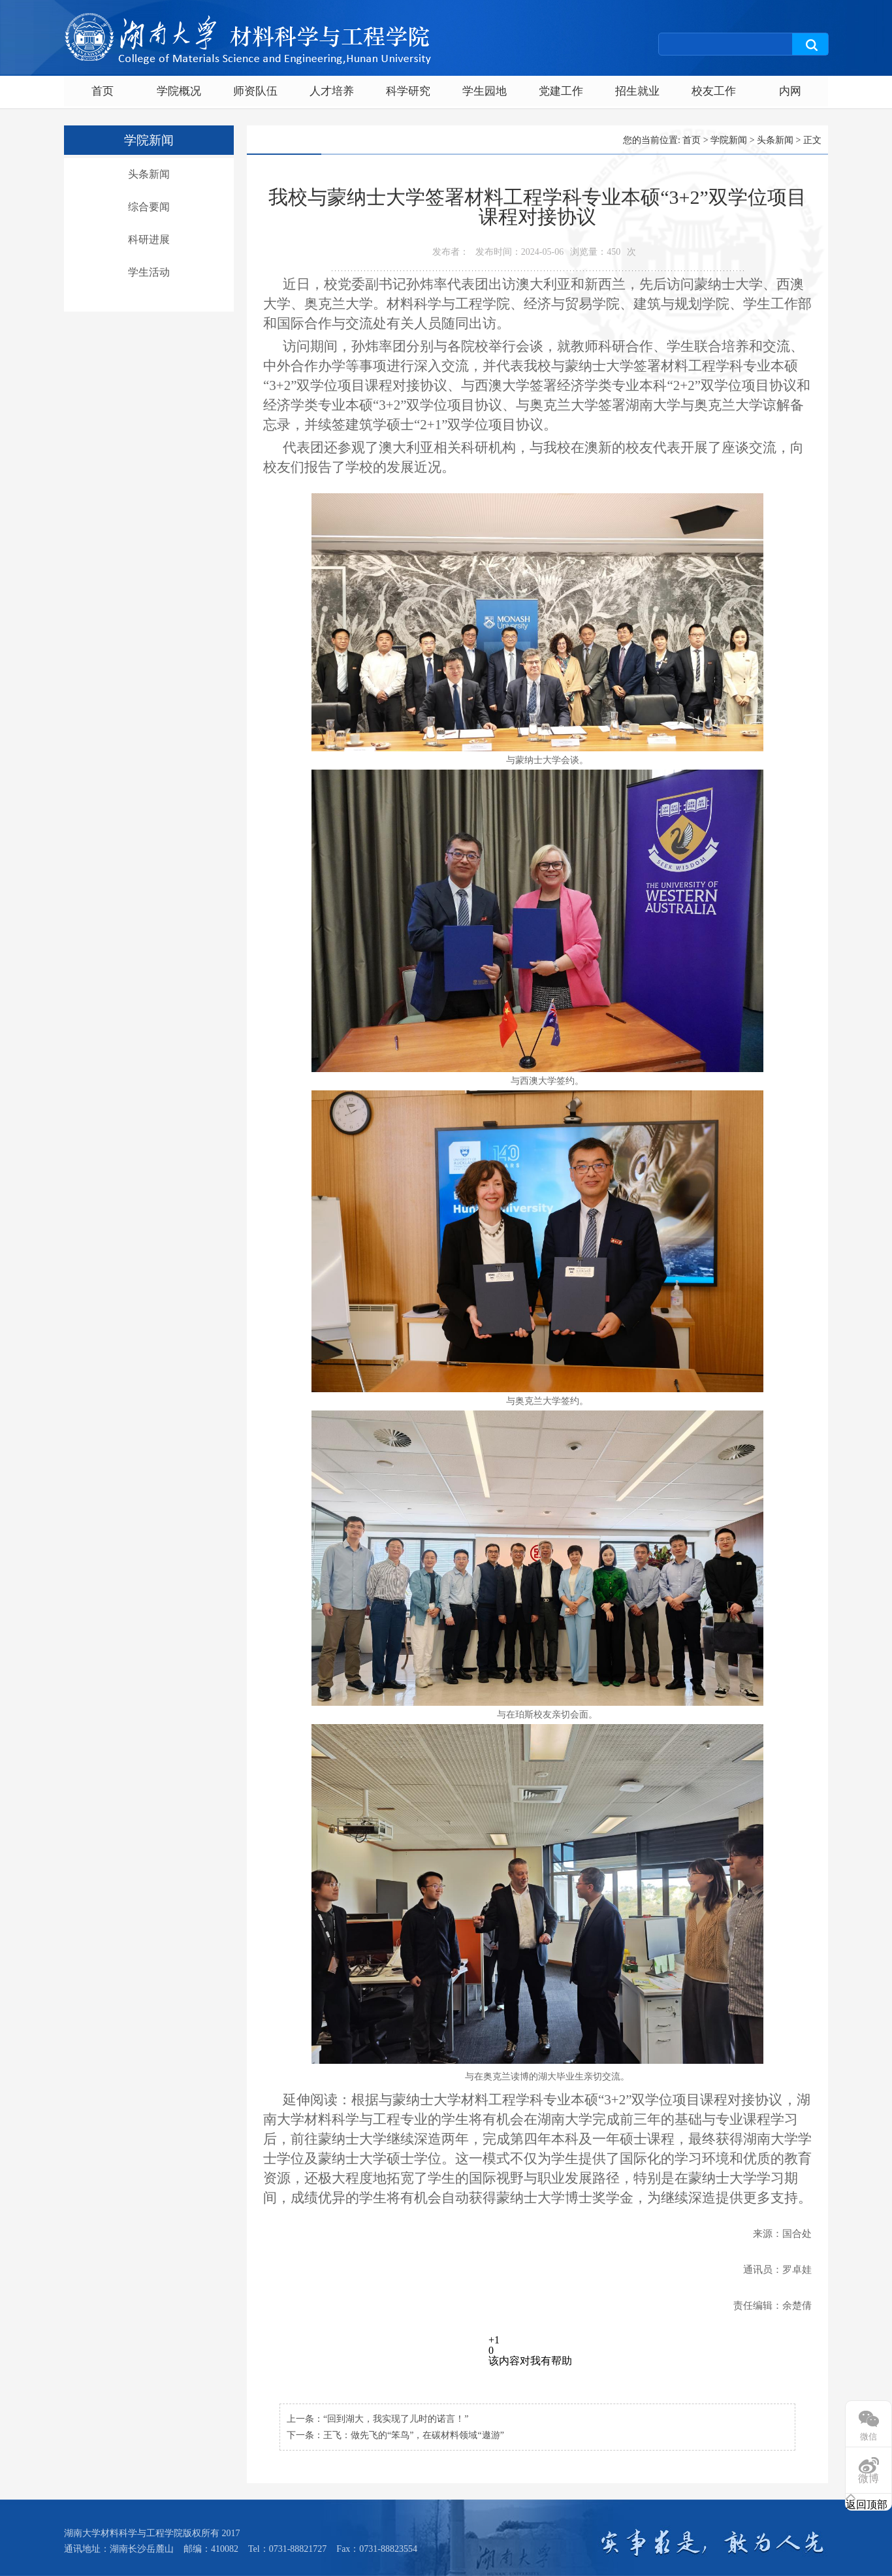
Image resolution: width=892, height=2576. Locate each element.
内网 (790, 91)
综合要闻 (149, 206)
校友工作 (714, 91)
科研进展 (149, 239)
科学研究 (408, 91)
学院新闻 (728, 140)
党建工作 (561, 91)
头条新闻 (149, 174)
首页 (102, 91)
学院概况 (179, 91)
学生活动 (149, 272)
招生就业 (637, 91)
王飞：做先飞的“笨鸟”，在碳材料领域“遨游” (413, 2435)
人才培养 (332, 91)
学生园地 (484, 91)
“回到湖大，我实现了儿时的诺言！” (395, 2419)
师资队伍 (255, 91)
